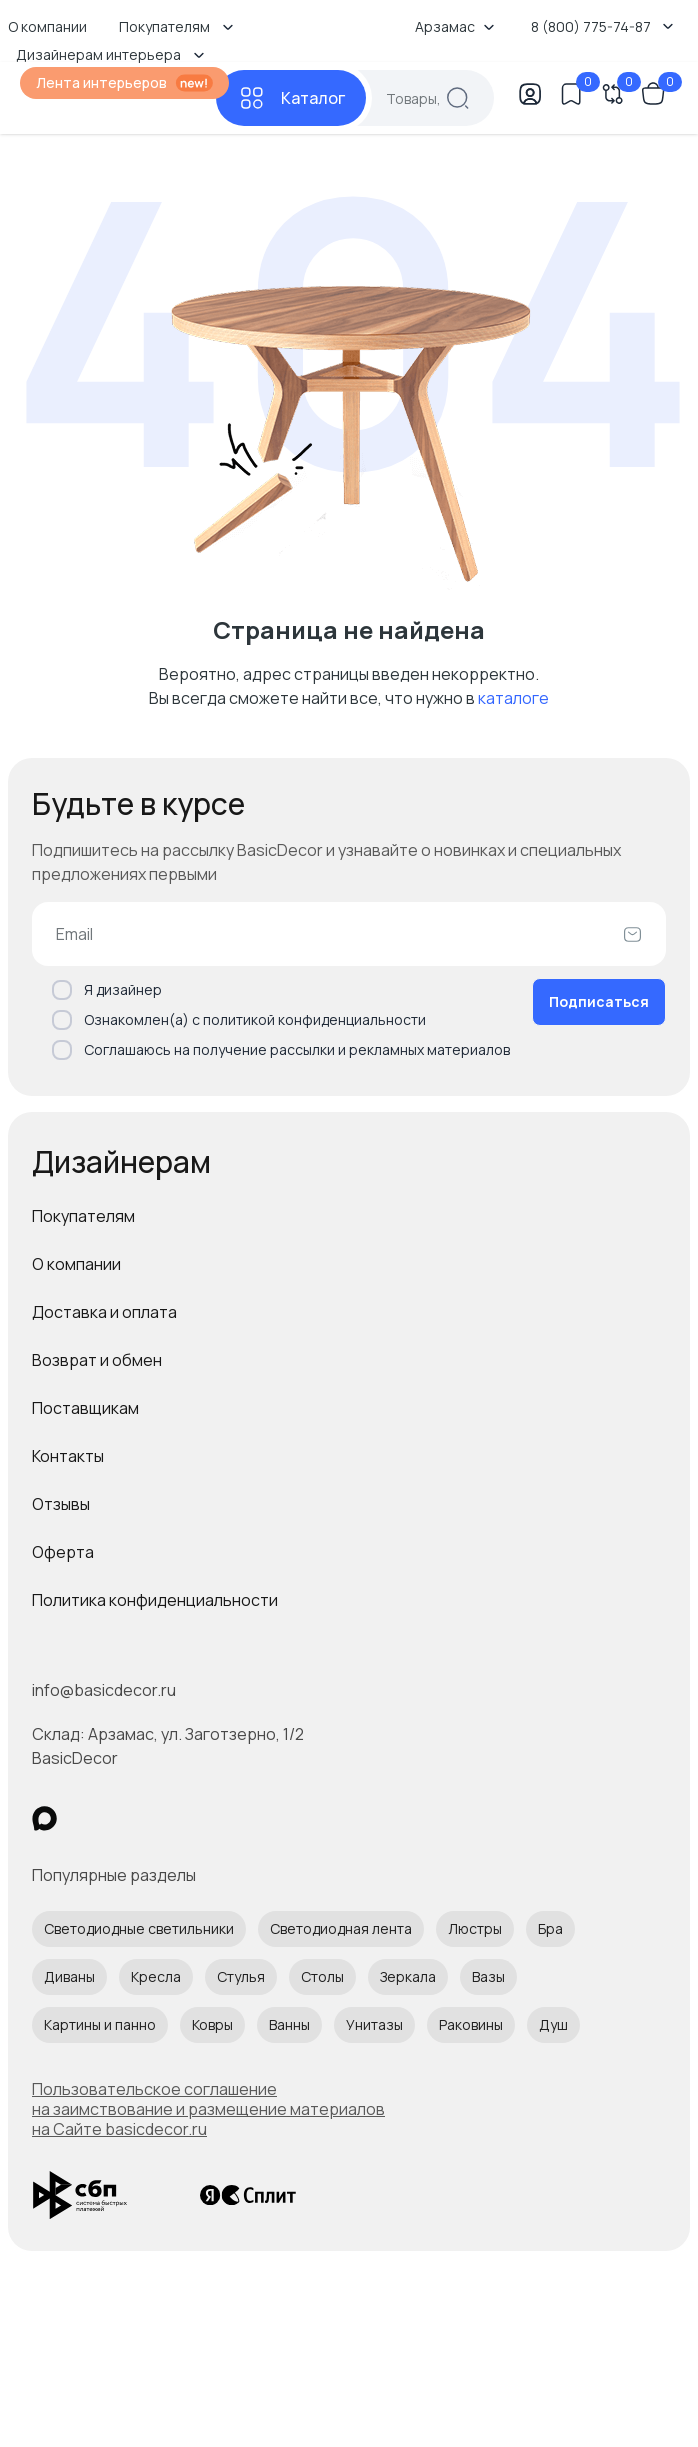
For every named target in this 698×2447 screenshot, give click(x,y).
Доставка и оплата (104, 1312)
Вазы (488, 1976)
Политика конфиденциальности (155, 1600)
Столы (322, 1976)
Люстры (475, 1928)
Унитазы (374, 2024)
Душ (553, 2024)
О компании (76, 1264)
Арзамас (455, 26)
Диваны (69, 1976)
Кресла (156, 1976)
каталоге (513, 698)
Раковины (471, 2024)
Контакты (68, 1456)
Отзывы (61, 1504)
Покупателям (83, 1216)
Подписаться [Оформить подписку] (599, 1001)
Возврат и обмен (97, 1360)
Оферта (63, 1552)
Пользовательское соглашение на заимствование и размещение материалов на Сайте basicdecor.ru (208, 2109)
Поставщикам (85, 1408)
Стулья (241, 1976)
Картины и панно (100, 2024)
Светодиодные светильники (139, 1928)
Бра (550, 1928)
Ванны (289, 2024)
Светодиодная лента (341, 1928)
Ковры (212, 2024)
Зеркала (408, 1976)
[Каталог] (291, 98)
